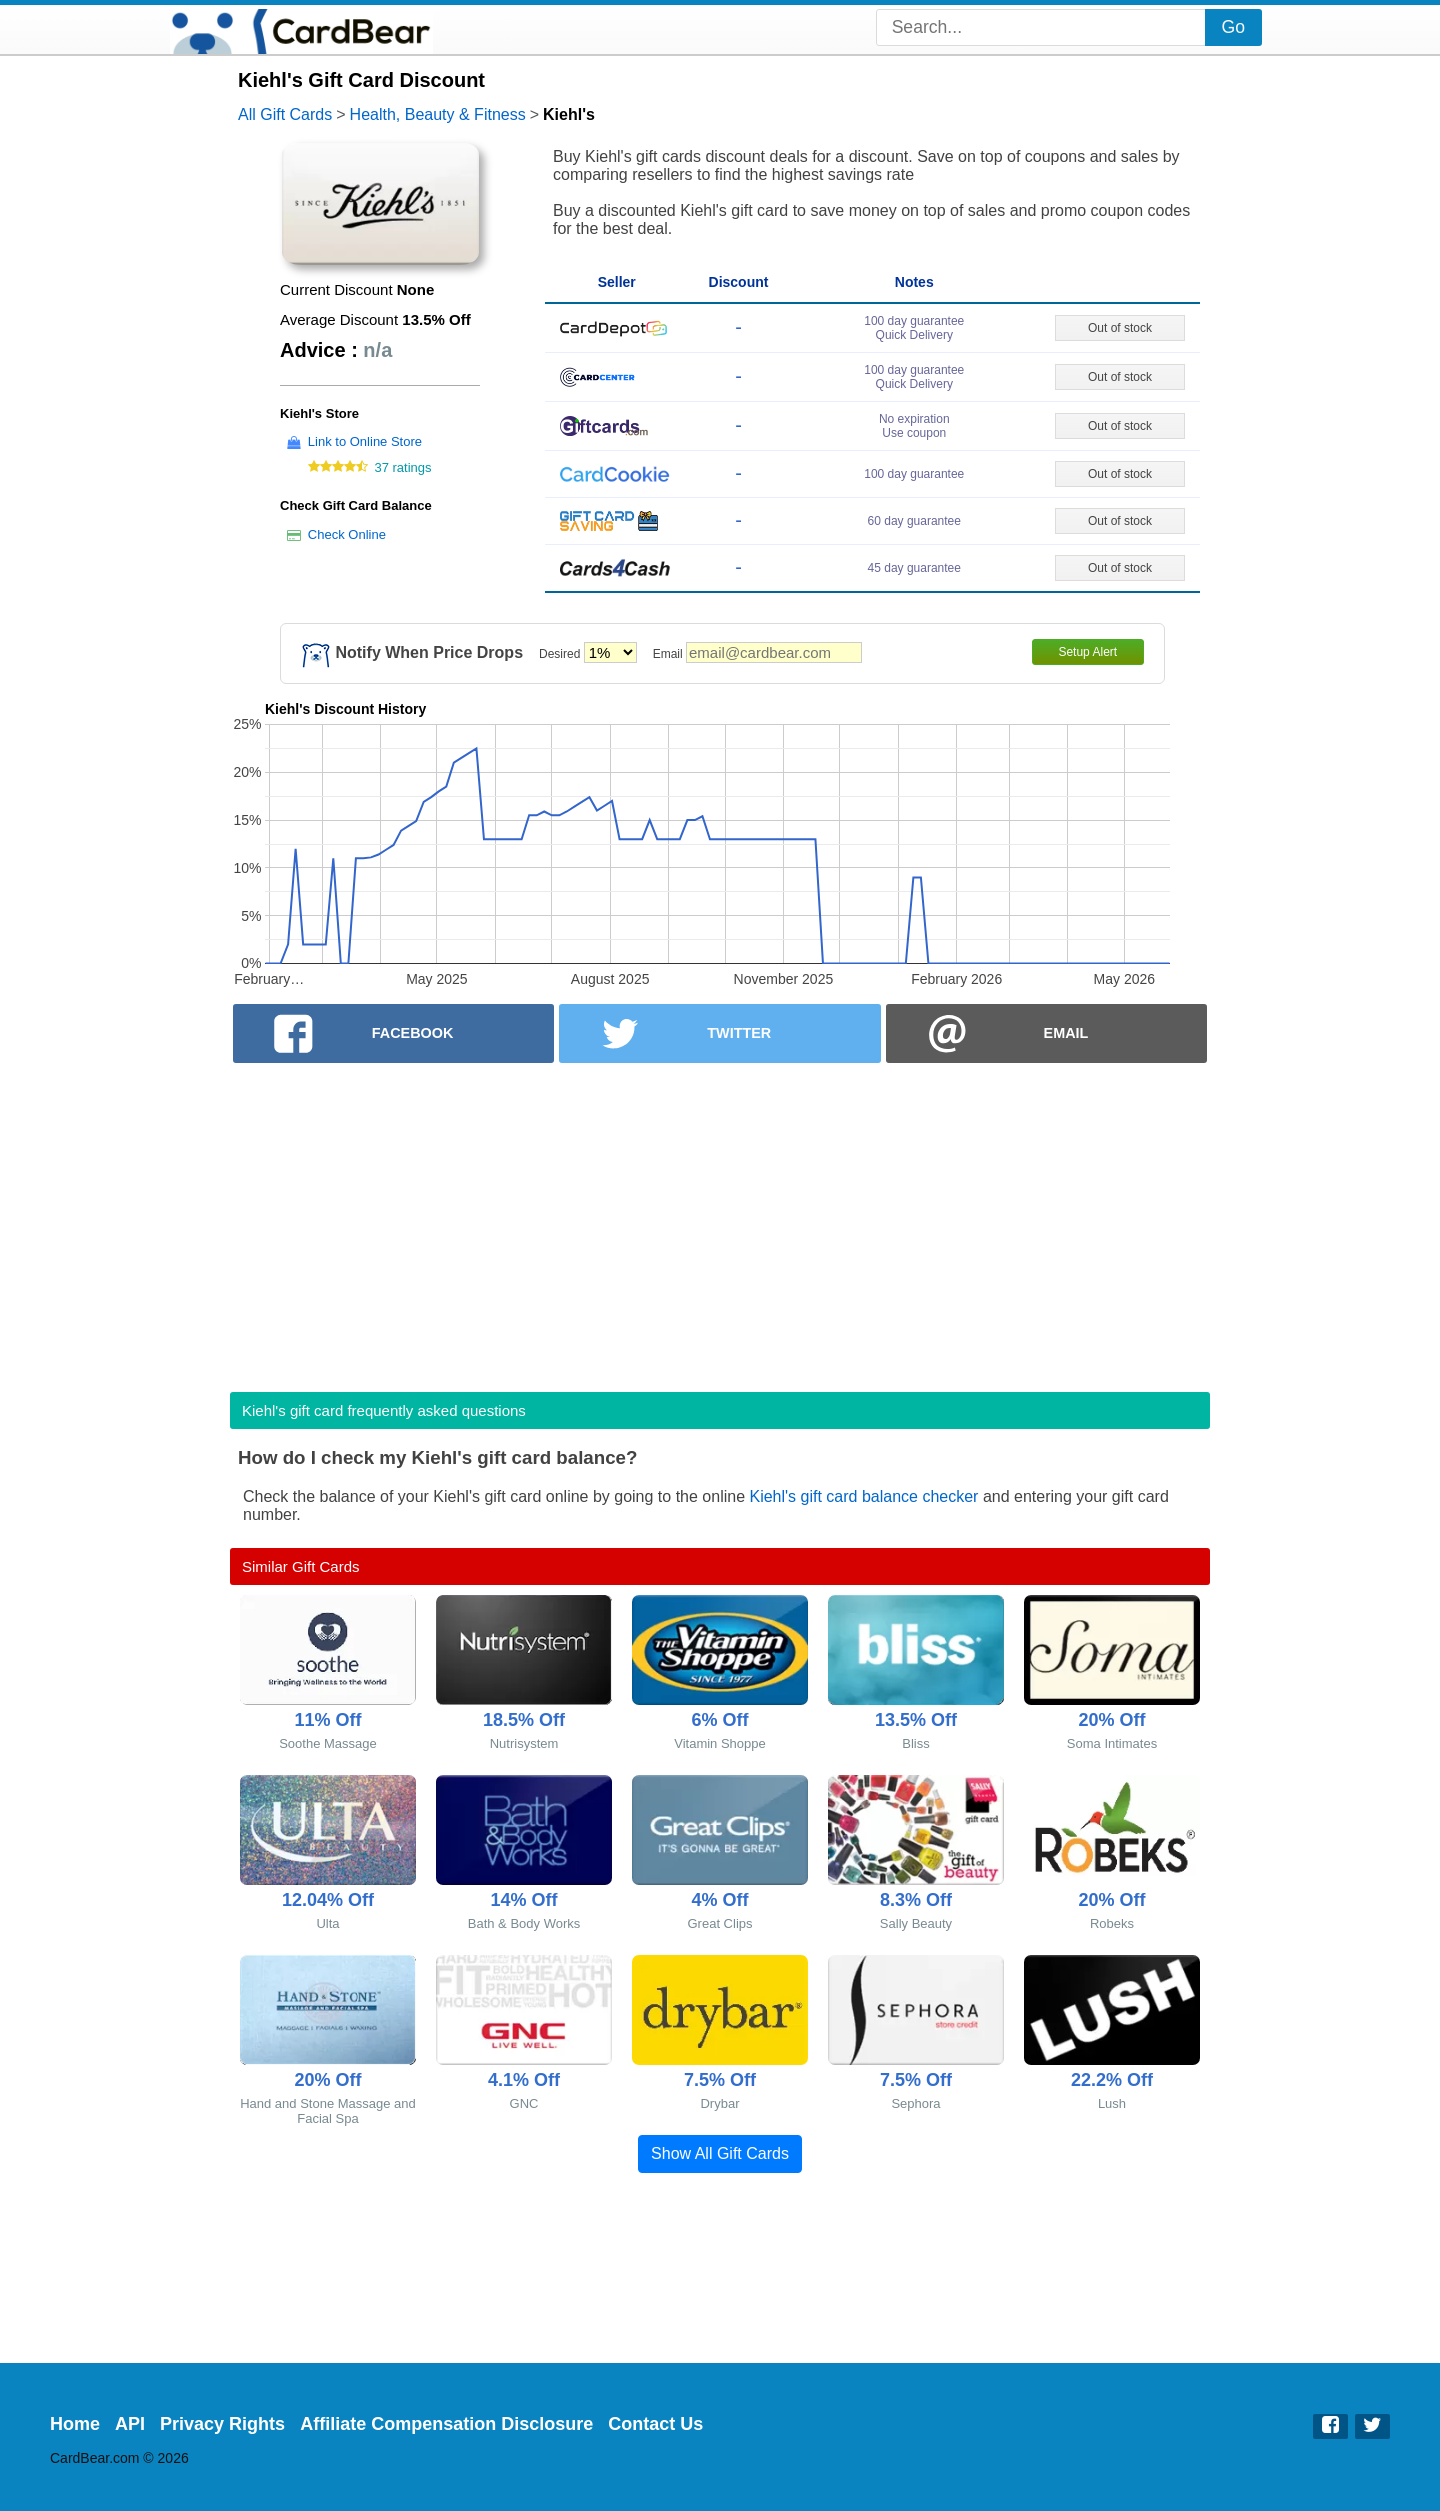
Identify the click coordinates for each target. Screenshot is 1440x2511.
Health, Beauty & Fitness (438, 114)
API (130, 2424)
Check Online (347, 534)
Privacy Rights (222, 2424)
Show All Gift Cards (720, 2153)
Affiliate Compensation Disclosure (446, 2424)
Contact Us (655, 2424)
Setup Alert (1087, 652)
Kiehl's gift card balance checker (863, 1496)
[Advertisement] (720, 1221)
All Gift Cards (285, 114)
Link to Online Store (365, 441)
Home (75, 2424)
